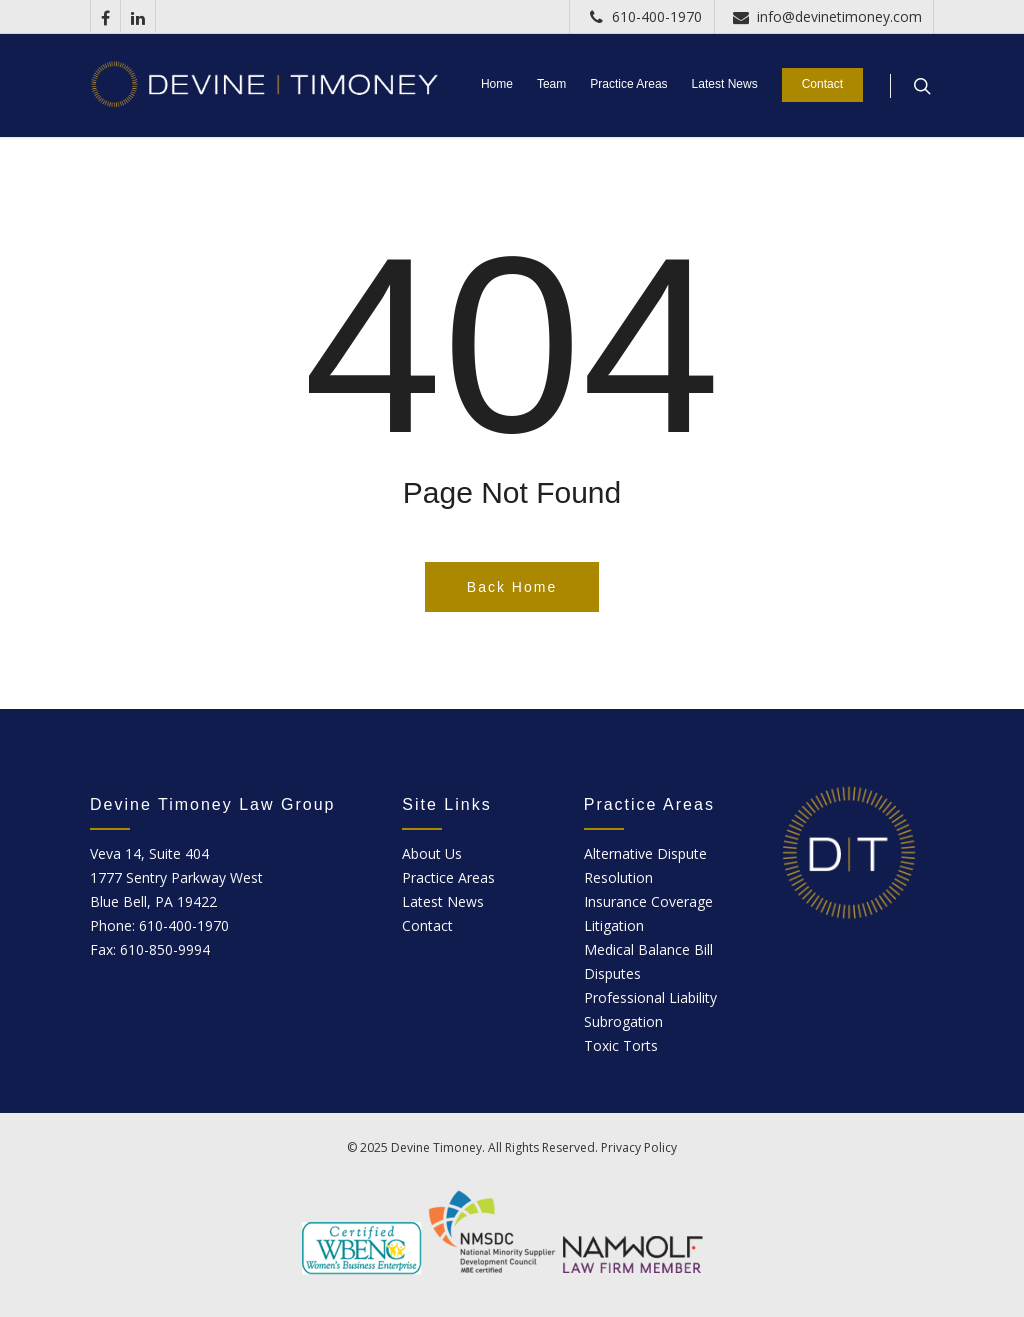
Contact (822, 84)
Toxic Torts (621, 1045)
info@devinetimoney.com (823, 16)
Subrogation (623, 1021)
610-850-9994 (165, 949)
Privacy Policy (639, 1147)
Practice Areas (628, 84)
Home (497, 84)
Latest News (725, 84)
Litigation (614, 925)
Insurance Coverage (648, 901)
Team (551, 84)
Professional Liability (650, 997)
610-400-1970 (641, 16)
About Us (432, 853)
